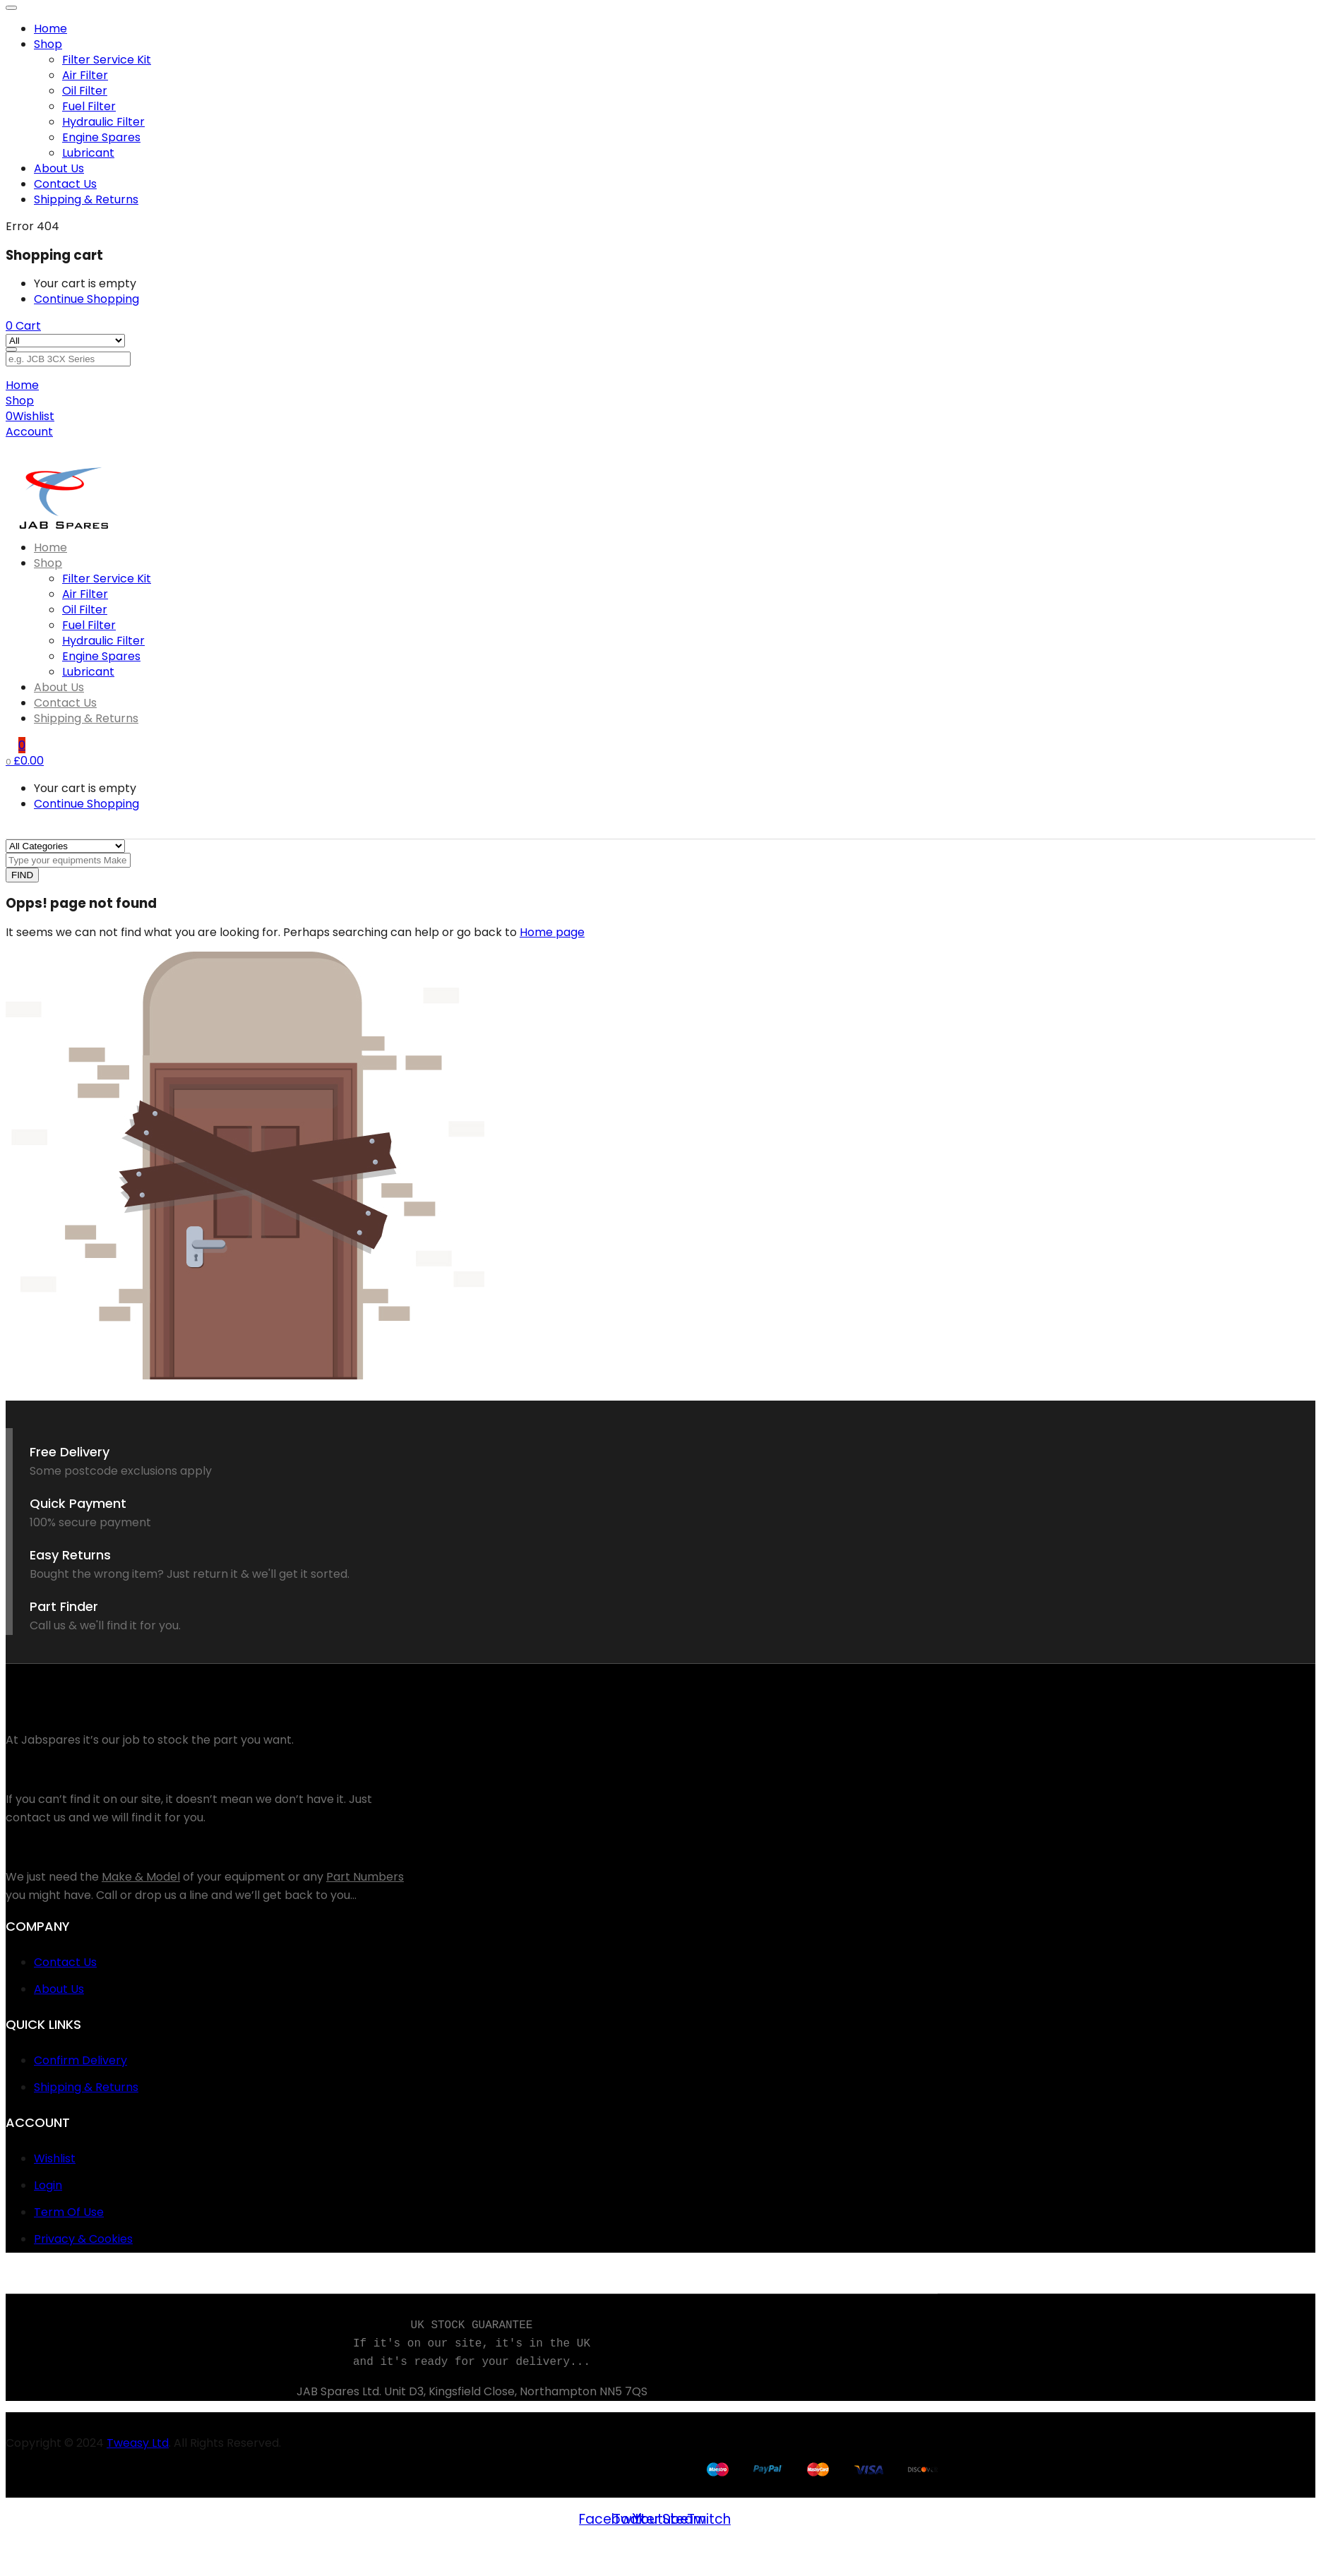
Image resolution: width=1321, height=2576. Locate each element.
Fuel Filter (89, 106)
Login (48, 2185)
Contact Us (65, 184)
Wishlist (55, 2158)
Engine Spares (101, 137)
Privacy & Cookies (83, 2239)
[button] (23, 326)
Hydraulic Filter (103, 122)
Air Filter (85, 75)
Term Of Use (69, 2212)
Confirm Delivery (80, 2060)
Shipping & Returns (86, 199)
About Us (59, 168)
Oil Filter (84, 91)
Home (50, 28)
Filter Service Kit (106, 60)
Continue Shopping (86, 299)
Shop (48, 44)
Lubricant (88, 153)
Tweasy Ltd (138, 2443)
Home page (552, 932)
